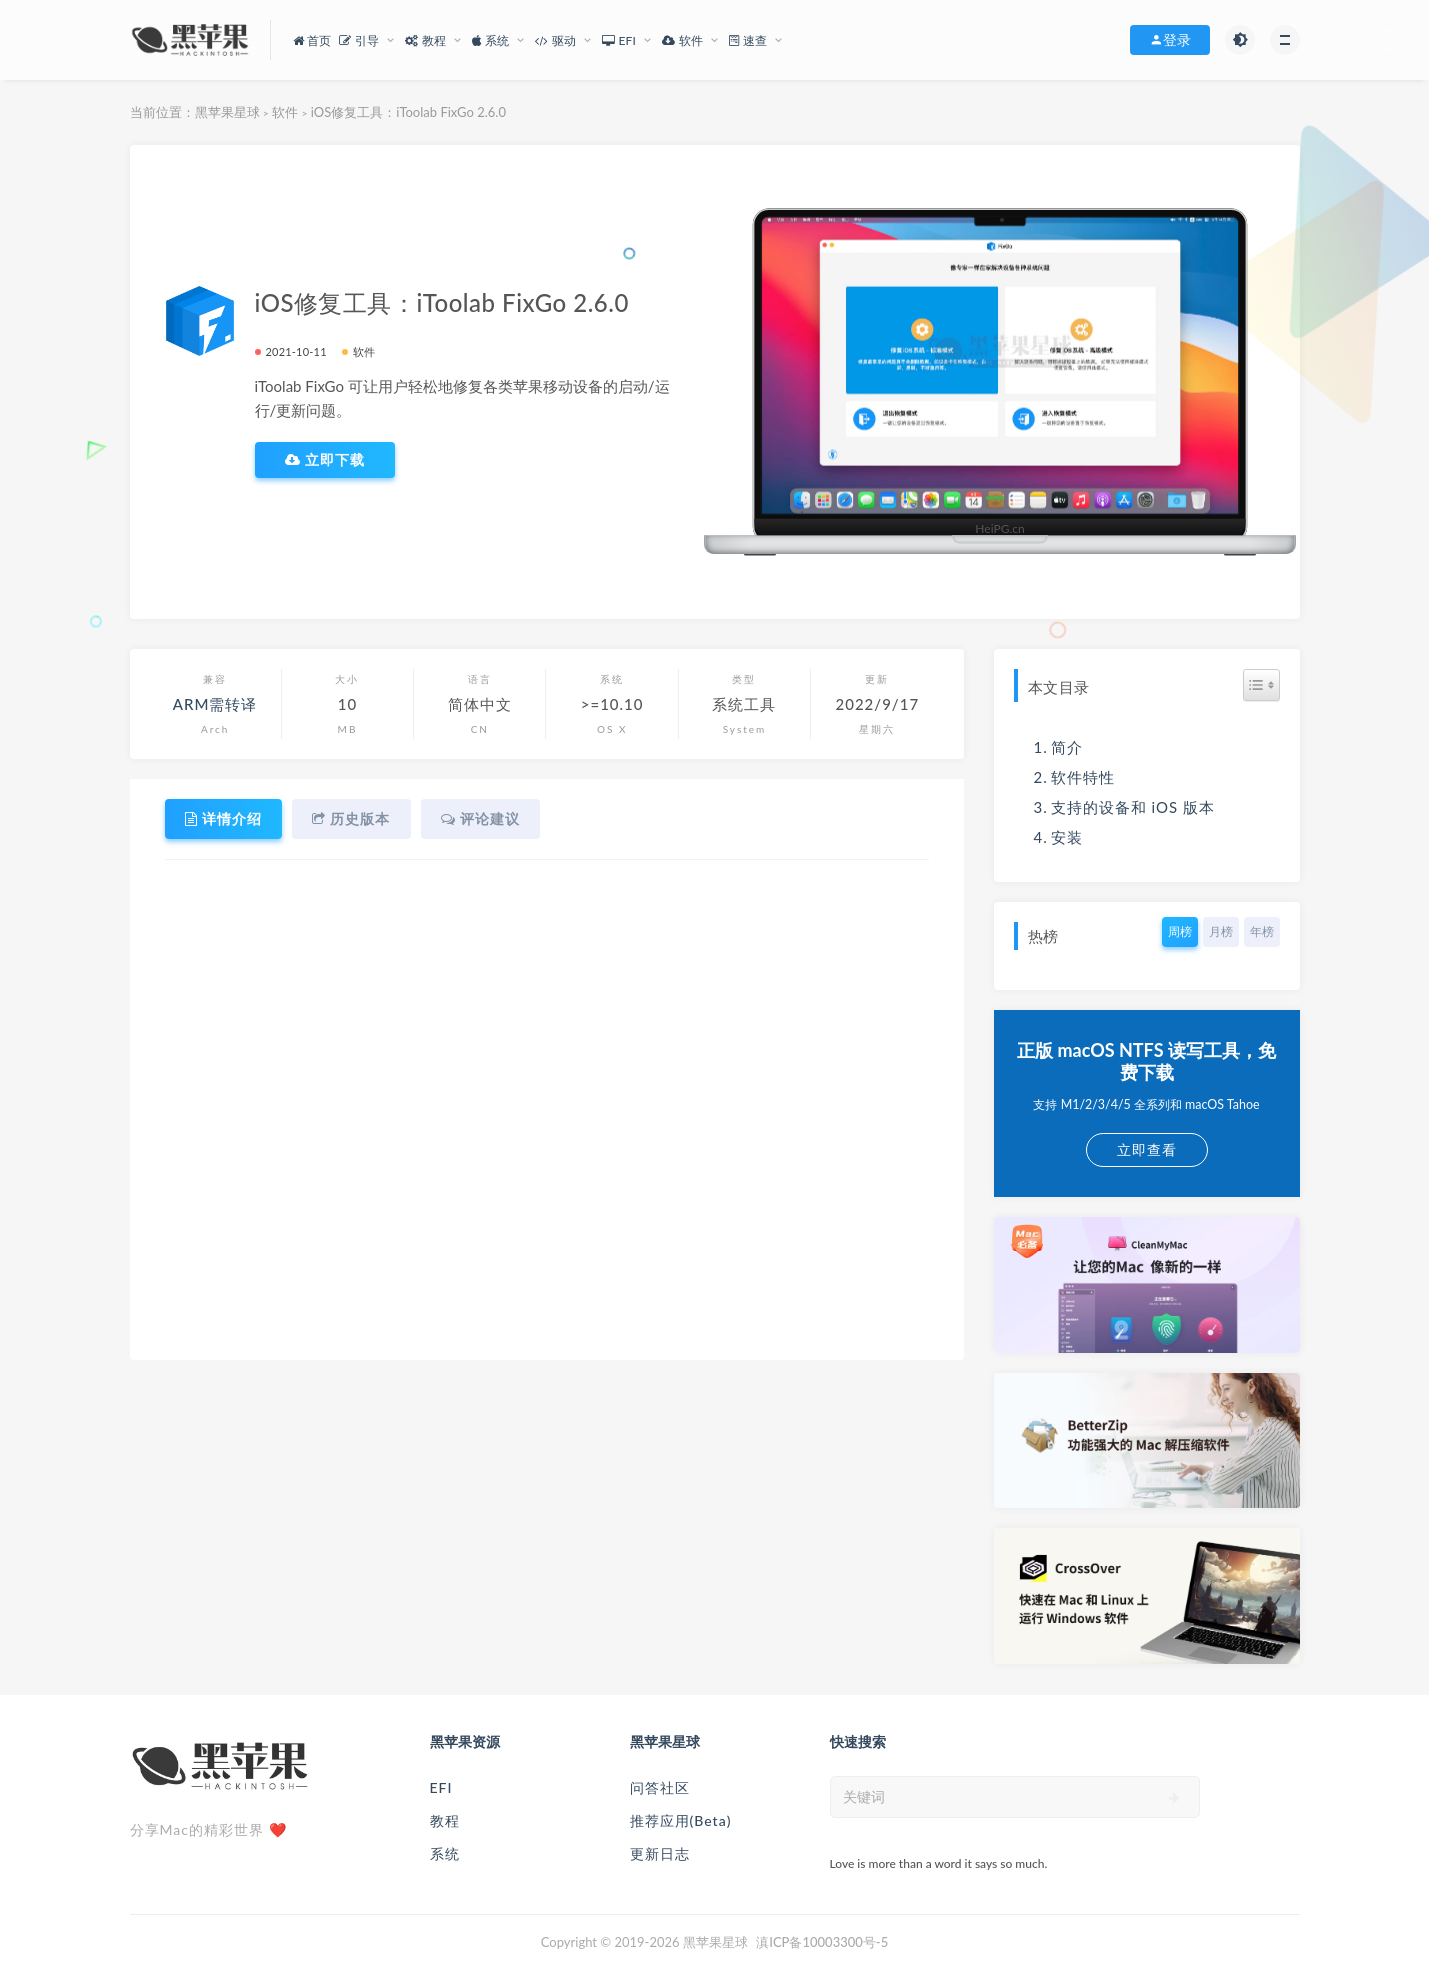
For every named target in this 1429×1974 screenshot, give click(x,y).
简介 (1067, 747)
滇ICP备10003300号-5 (822, 1942)
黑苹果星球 (227, 112)
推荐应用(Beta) (681, 1820)
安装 (1067, 837)
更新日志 (660, 1853)
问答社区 (660, 1787)
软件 (285, 112)
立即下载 (325, 460)
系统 (445, 1853)
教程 (445, 1820)
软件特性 (1083, 777)
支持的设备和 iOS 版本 (1133, 807)
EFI (441, 1787)
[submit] (1174, 1798)
